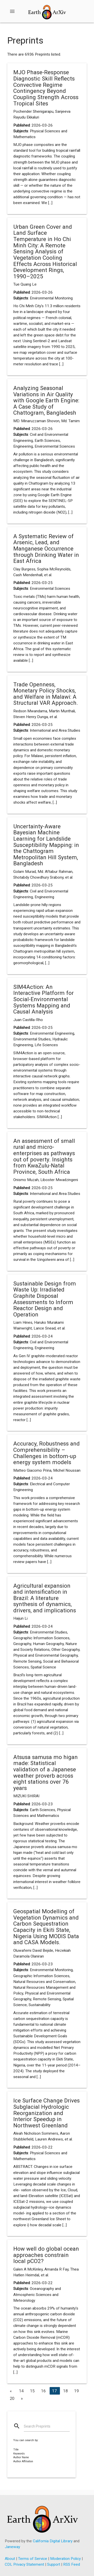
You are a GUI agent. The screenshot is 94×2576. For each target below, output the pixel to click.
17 (54, 2390)
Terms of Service (32, 2558)
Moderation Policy (65, 2558)
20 (12, 2398)
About (10, 2558)
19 (76, 2390)
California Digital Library (52, 2541)
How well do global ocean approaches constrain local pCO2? (46, 2254)
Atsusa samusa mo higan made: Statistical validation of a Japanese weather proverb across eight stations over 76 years (45, 1772)
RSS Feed (71, 2564)
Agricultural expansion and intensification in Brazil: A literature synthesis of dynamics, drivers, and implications (44, 1598)
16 (43, 2390)
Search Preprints (37, 2426)
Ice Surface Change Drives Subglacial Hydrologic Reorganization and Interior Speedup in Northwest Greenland (46, 2113)
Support (53, 2564)
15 (32, 2390)
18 (65, 2390)
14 (21, 2390)
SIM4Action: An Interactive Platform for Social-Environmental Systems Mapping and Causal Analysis (43, 999)
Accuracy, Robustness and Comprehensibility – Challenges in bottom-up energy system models (46, 1452)
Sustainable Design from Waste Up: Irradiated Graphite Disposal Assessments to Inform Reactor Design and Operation (44, 1299)
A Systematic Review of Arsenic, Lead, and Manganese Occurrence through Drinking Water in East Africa (46, 548)
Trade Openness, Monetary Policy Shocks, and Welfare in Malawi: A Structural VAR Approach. (45, 693)
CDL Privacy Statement (24, 2564)
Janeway (12, 2547)
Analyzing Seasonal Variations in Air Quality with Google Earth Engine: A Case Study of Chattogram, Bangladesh (46, 400)
